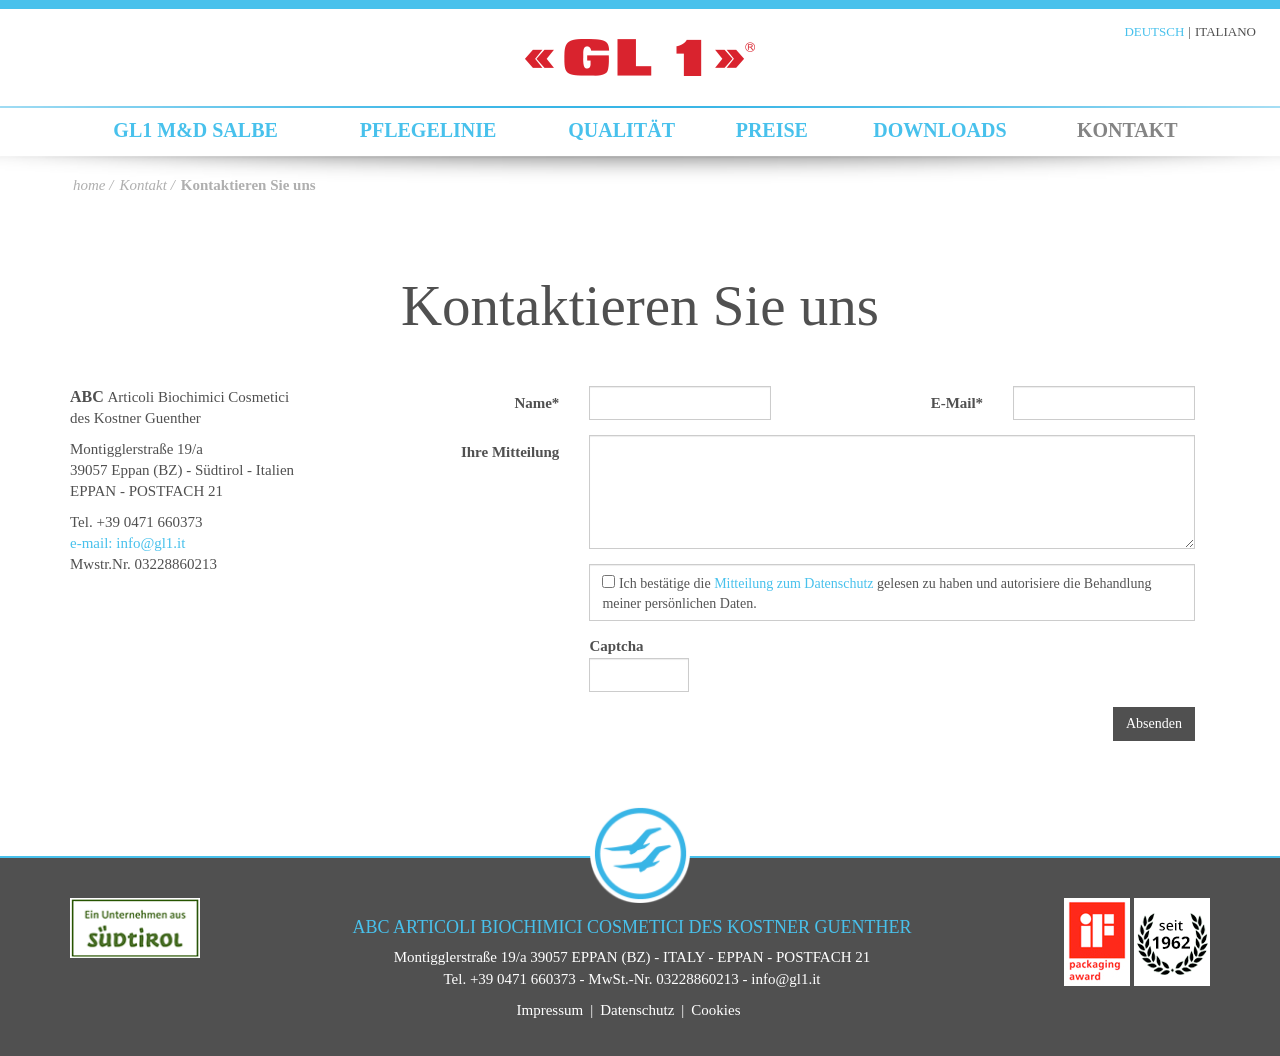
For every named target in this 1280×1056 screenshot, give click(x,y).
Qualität (621, 130)
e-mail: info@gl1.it (127, 543)
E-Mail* (957, 403)
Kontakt (1127, 130)
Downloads (939, 130)
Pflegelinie (428, 130)
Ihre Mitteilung (510, 452)
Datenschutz (637, 1010)
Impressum (549, 1010)
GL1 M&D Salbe (195, 130)
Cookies (715, 1010)
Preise (772, 130)
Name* (536, 403)
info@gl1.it (785, 979)
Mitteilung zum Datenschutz (793, 583)
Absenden (1154, 723)
